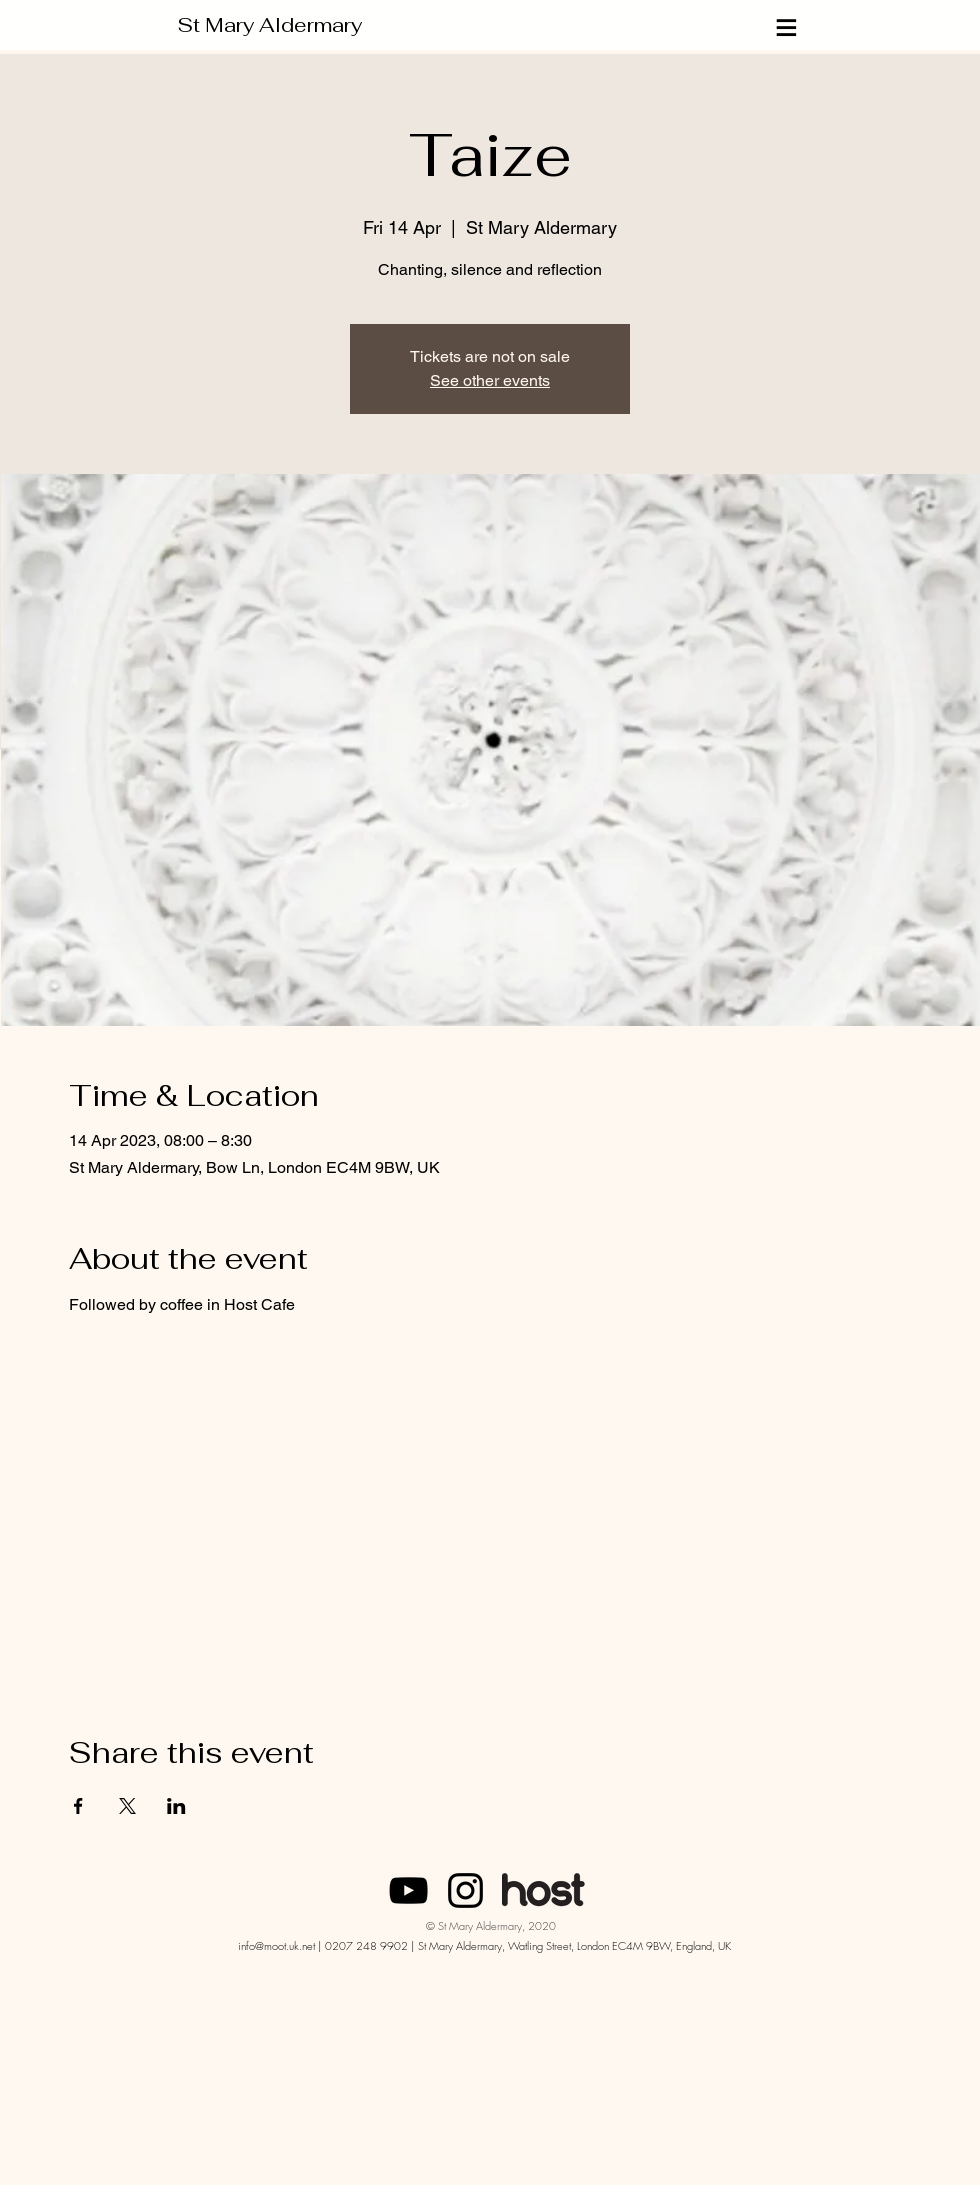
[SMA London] (408, 1890)
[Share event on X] (127, 1806)
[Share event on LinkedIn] (176, 1806)
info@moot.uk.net (276, 1945)
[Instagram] (465, 1890)
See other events (490, 380)
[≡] (788, 27)
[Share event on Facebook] (78, 1806)
